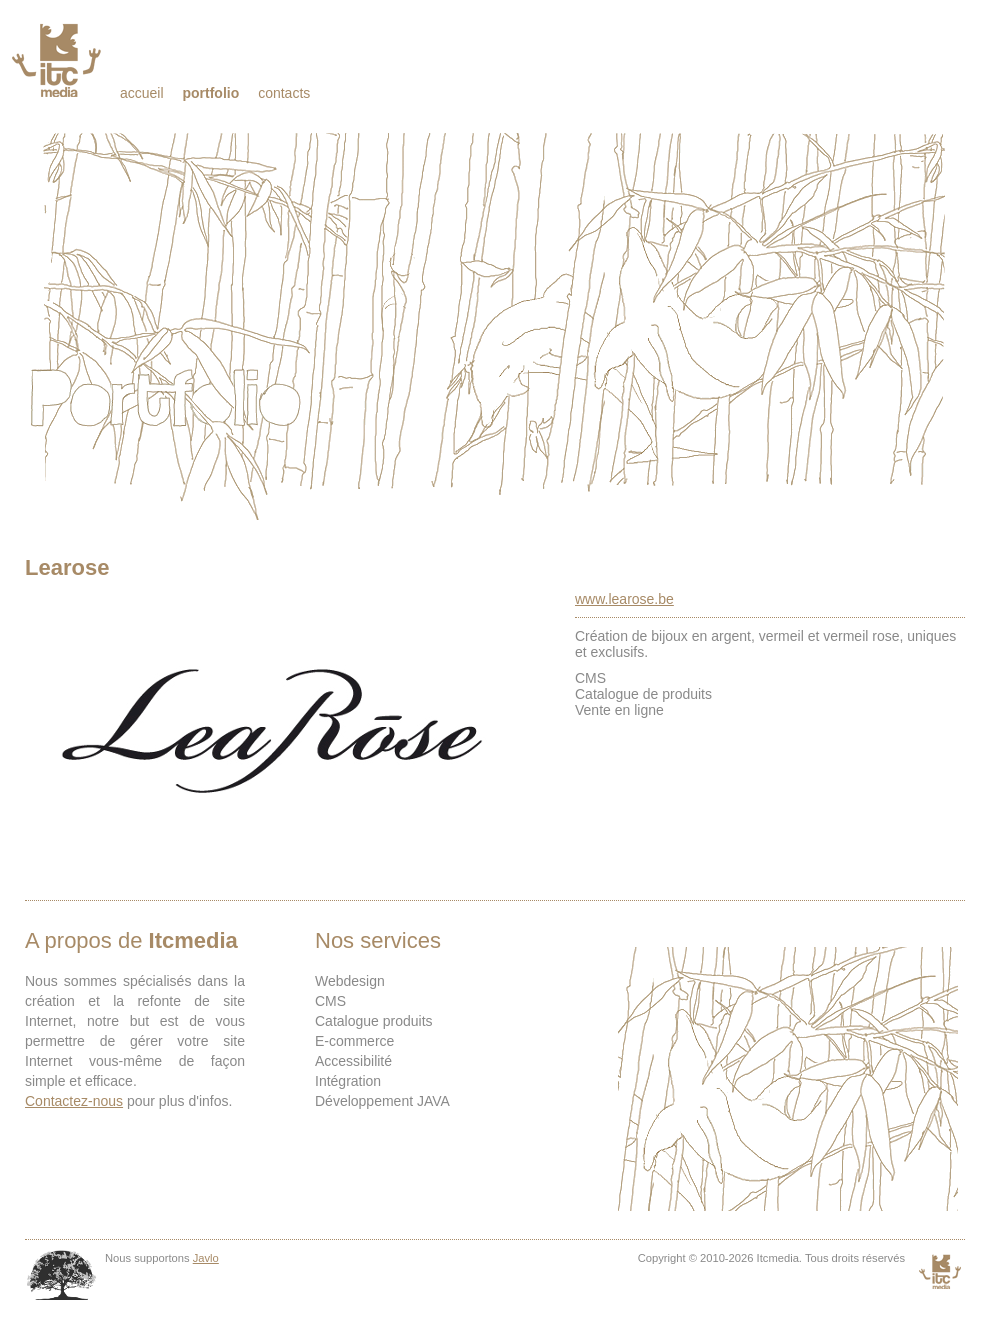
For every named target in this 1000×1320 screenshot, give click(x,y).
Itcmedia (58, 60)
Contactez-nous (74, 1101)
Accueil (142, 93)
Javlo (206, 1258)
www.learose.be (624, 599)
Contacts (284, 93)
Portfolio (210, 93)
